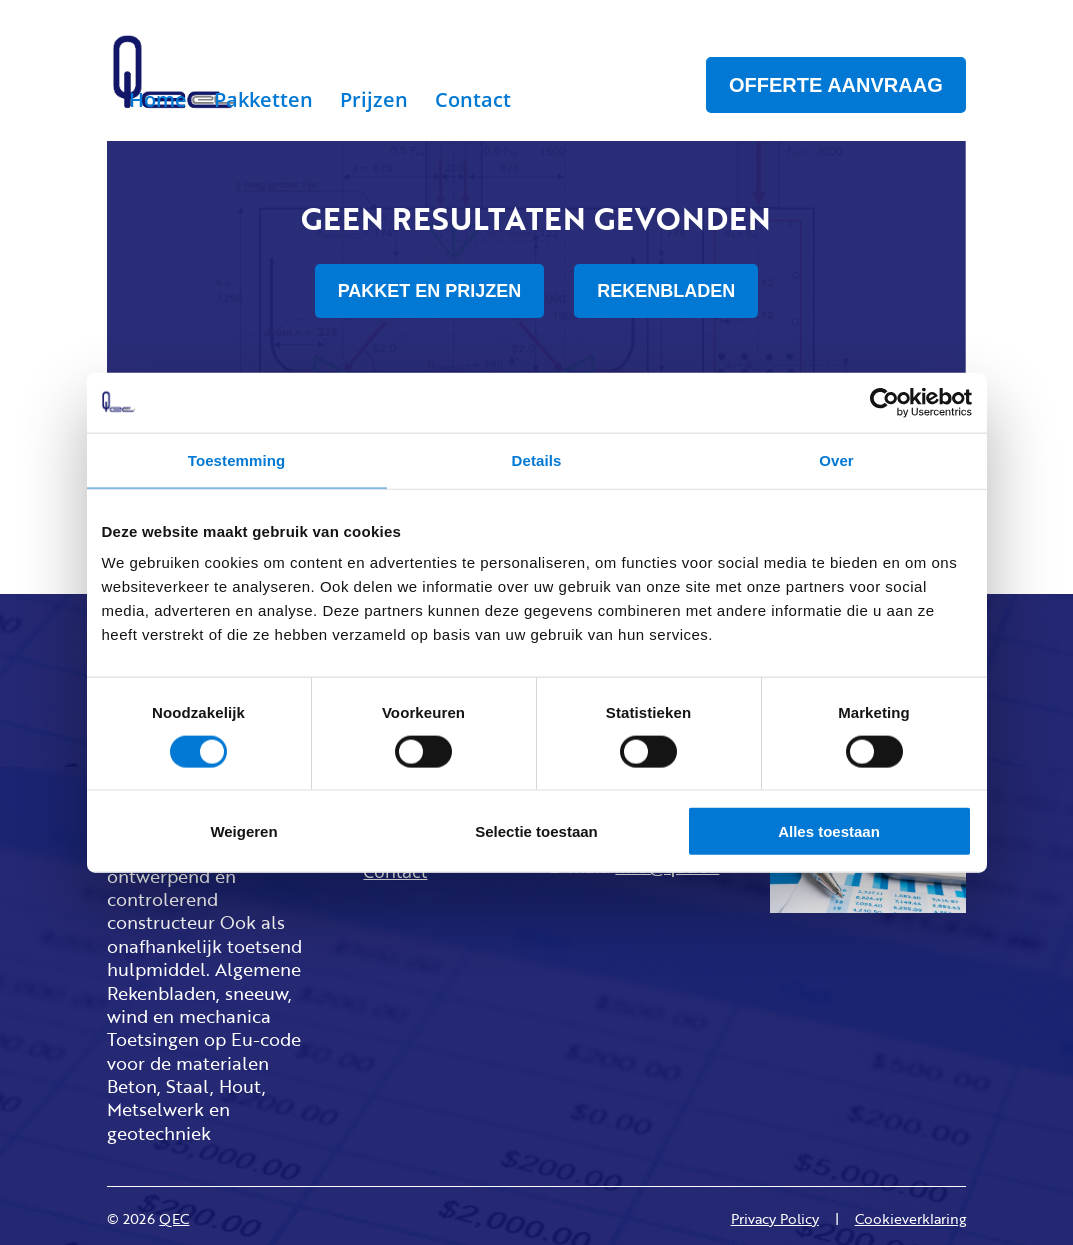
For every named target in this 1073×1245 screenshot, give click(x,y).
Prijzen (374, 103)
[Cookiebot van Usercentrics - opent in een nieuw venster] (884, 402)
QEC (174, 1218)
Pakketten (263, 103)
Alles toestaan (829, 831)
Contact (473, 103)
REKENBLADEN (666, 291)
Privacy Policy (775, 1218)
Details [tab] (537, 459)
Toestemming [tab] (237, 459)
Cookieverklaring (910, 1218)
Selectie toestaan (536, 831)
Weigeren (243, 831)
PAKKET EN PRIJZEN (430, 291)
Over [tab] (836, 459)
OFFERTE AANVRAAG (836, 85)
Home (158, 103)
